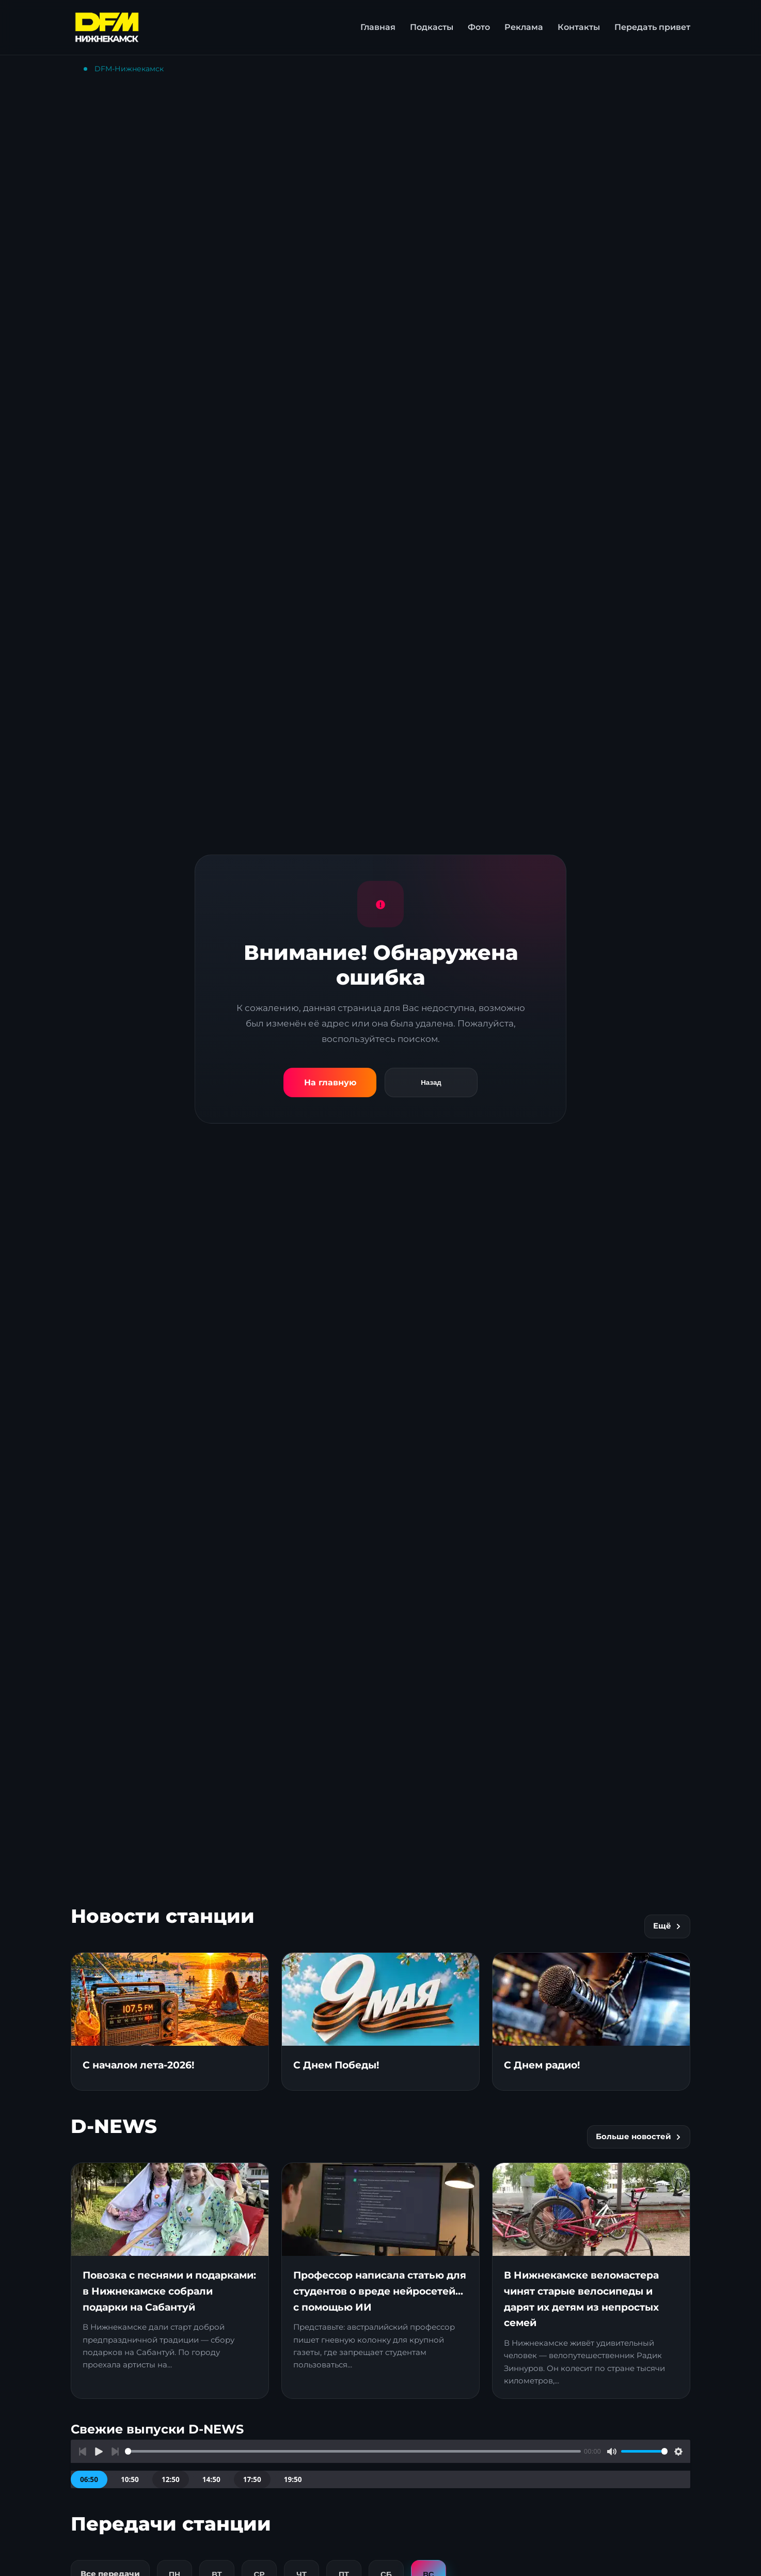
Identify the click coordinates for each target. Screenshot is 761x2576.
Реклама (523, 27)
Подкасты (431, 27)
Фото (479, 27)
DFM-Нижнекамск (129, 68)
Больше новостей (638, 2136)
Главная (377, 27)
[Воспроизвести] (98, 2451)
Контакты (579, 27)
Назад (431, 1082)
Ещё (667, 1926)
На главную (330, 1082)
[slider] (353, 2451)
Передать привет (652, 27)
